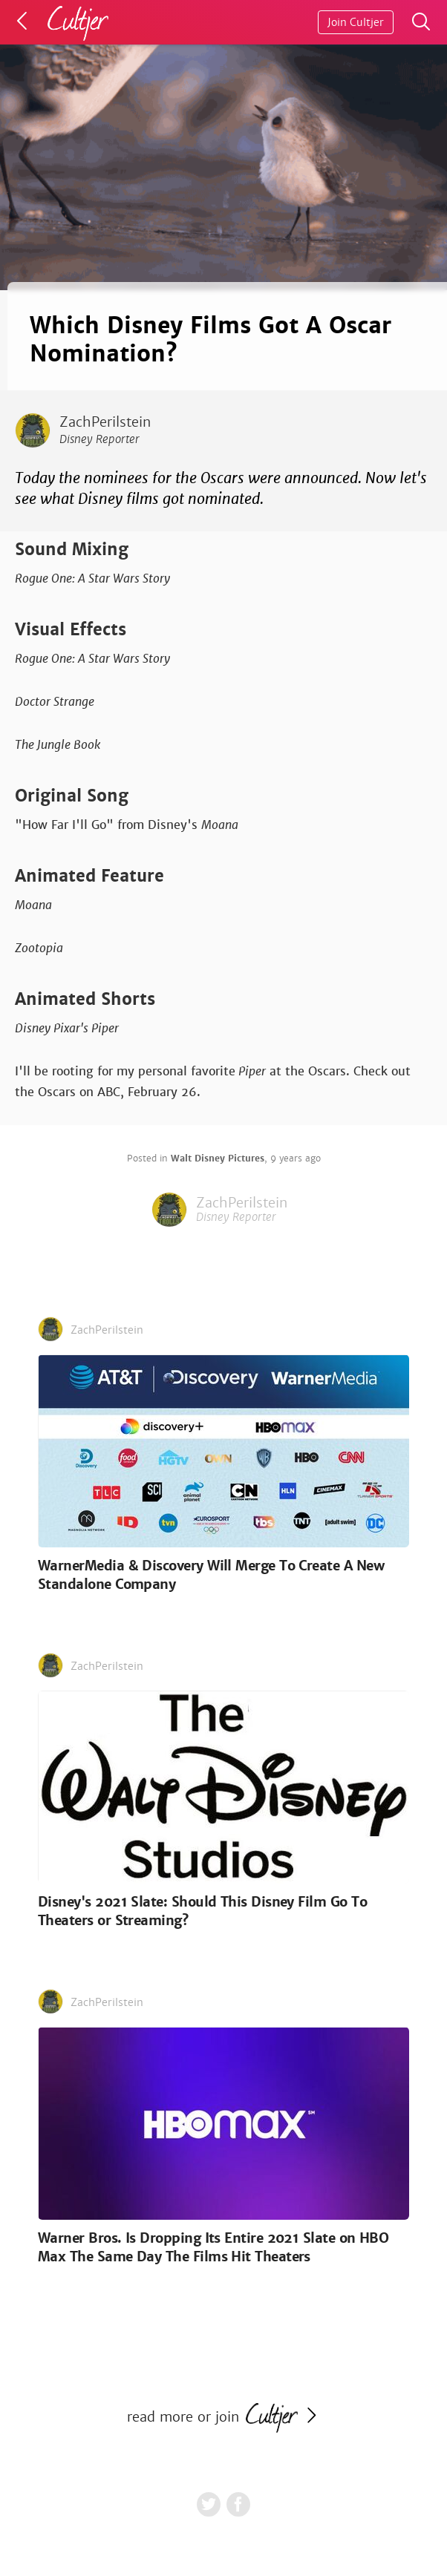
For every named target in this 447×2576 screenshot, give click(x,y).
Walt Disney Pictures (217, 1158)
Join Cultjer (355, 22)
